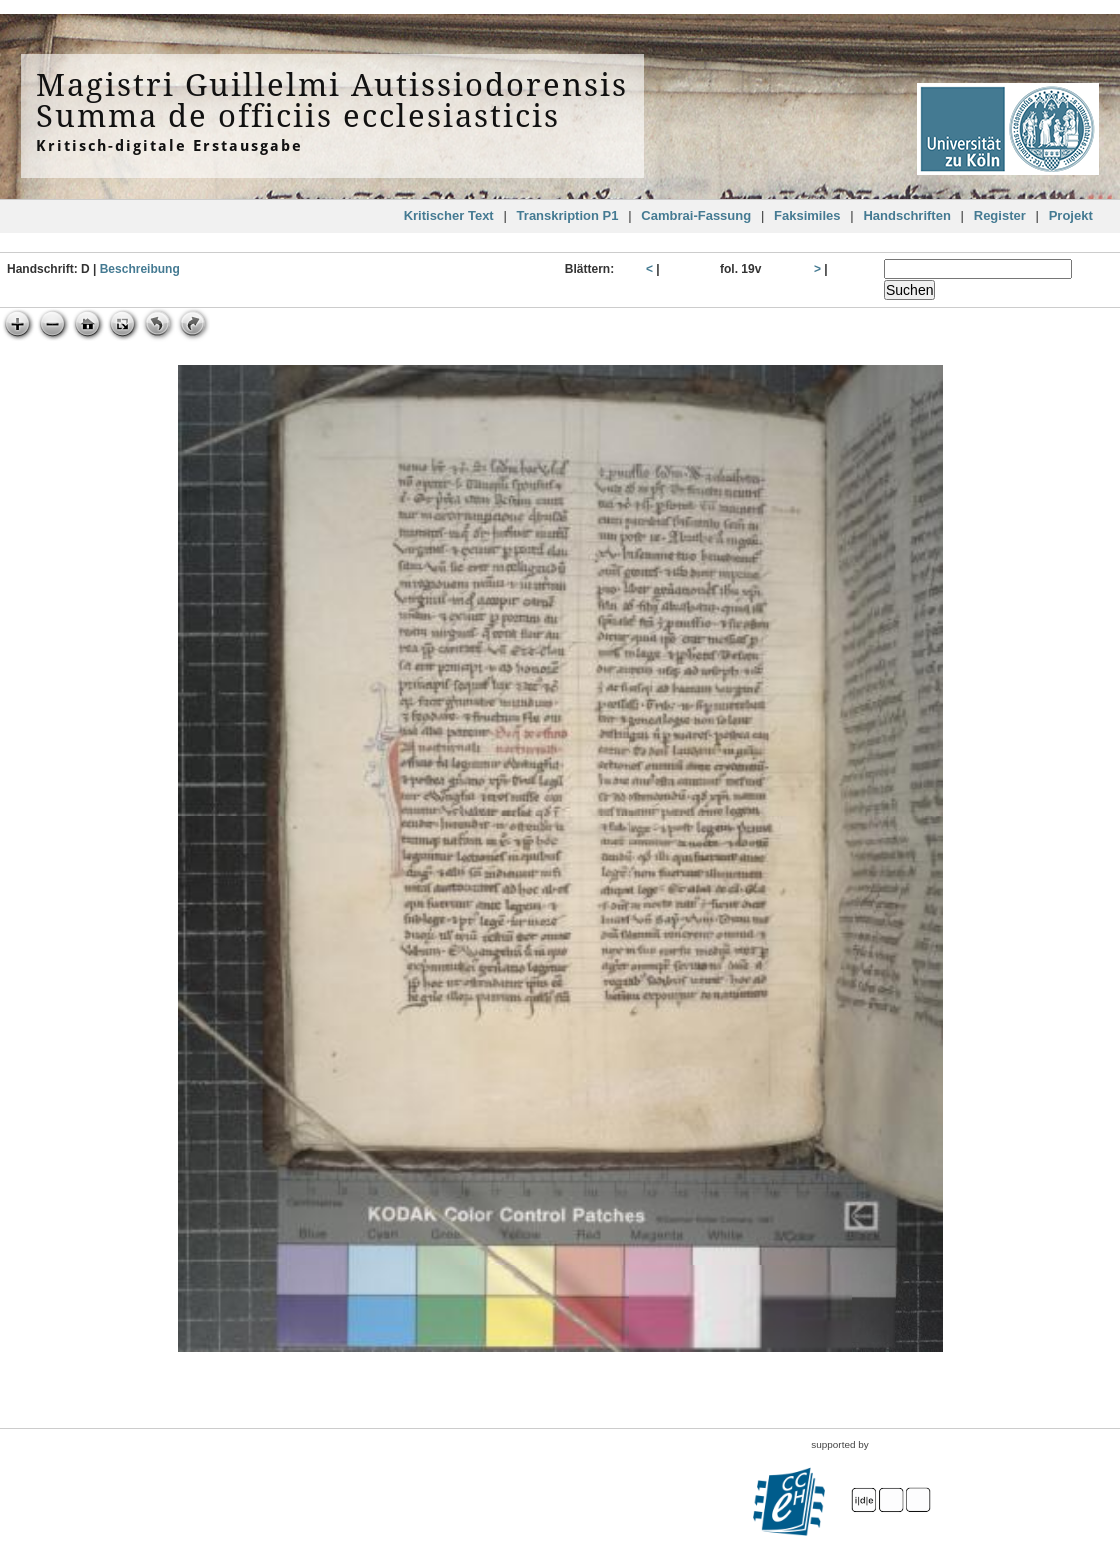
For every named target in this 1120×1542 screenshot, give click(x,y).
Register (1000, 215)
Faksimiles (807, 215)
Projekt (1071, 215)
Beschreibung (140, 269)
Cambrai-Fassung (696, 215)
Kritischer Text (449, 215)
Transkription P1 (568, 215)
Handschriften (906, 215)
